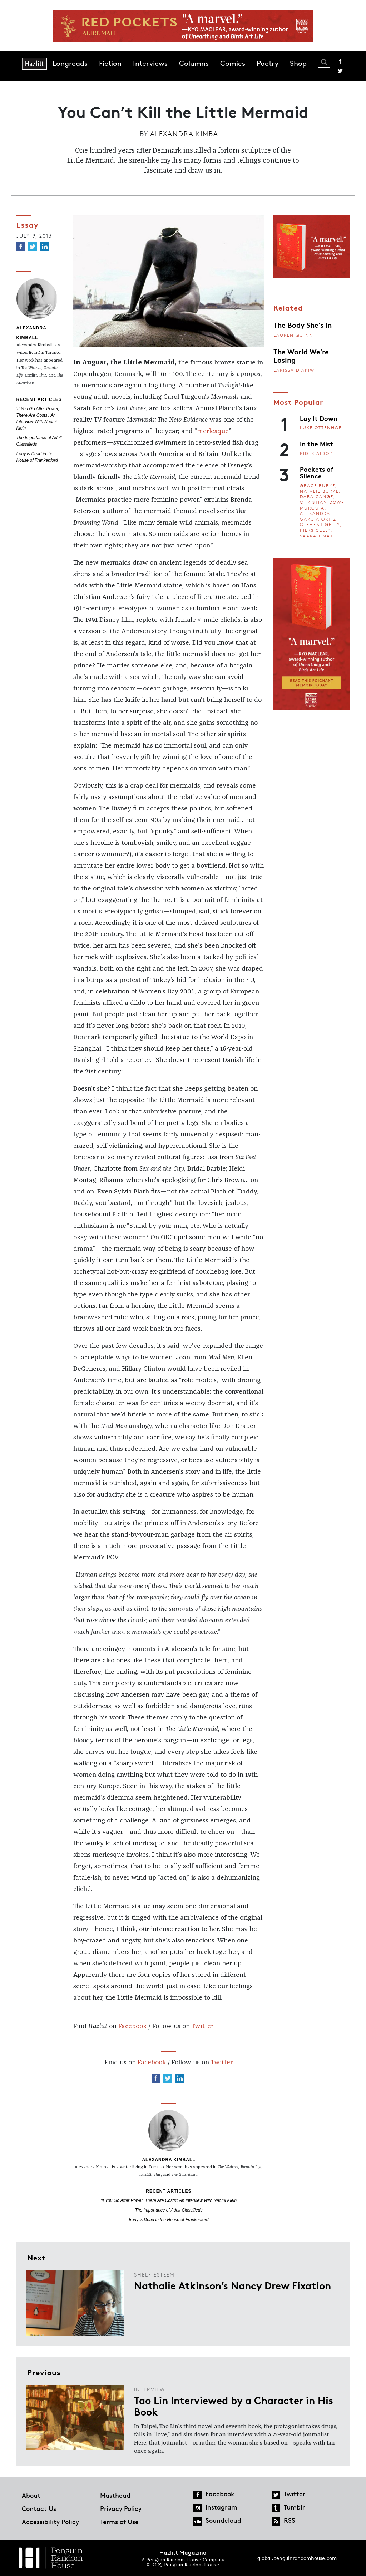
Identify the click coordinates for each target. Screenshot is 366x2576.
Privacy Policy (121, 2508)
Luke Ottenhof (321, 427)
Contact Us (39, 2508)
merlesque (213, 431)
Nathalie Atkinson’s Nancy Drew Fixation (232, 2285)
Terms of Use (119, 2522)
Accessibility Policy (50, 2522)
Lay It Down (318, 418)
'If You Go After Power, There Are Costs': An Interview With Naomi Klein (169, 2200)
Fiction (110, 63)
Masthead (115, 2495)
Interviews (150, 63)
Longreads (70, 63)
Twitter (340, 70)
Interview (149, 2389)
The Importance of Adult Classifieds (168, 2210)
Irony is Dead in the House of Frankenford (169, 2219)
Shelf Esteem (154, 2275)
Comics (232, 63)
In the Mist (316, 443)
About (31, 2495)
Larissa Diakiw (294, 370)
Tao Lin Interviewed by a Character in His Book (233, 2405)
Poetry (267, 63)
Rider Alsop (316, 453)
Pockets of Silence (316, 472)
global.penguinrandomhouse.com (297, 2558)
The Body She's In (302, 324)
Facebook (340, 61)
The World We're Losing (301, 355)
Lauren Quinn (293, 335)
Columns (194, 63)
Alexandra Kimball (188, 134)
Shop (298, 63)
